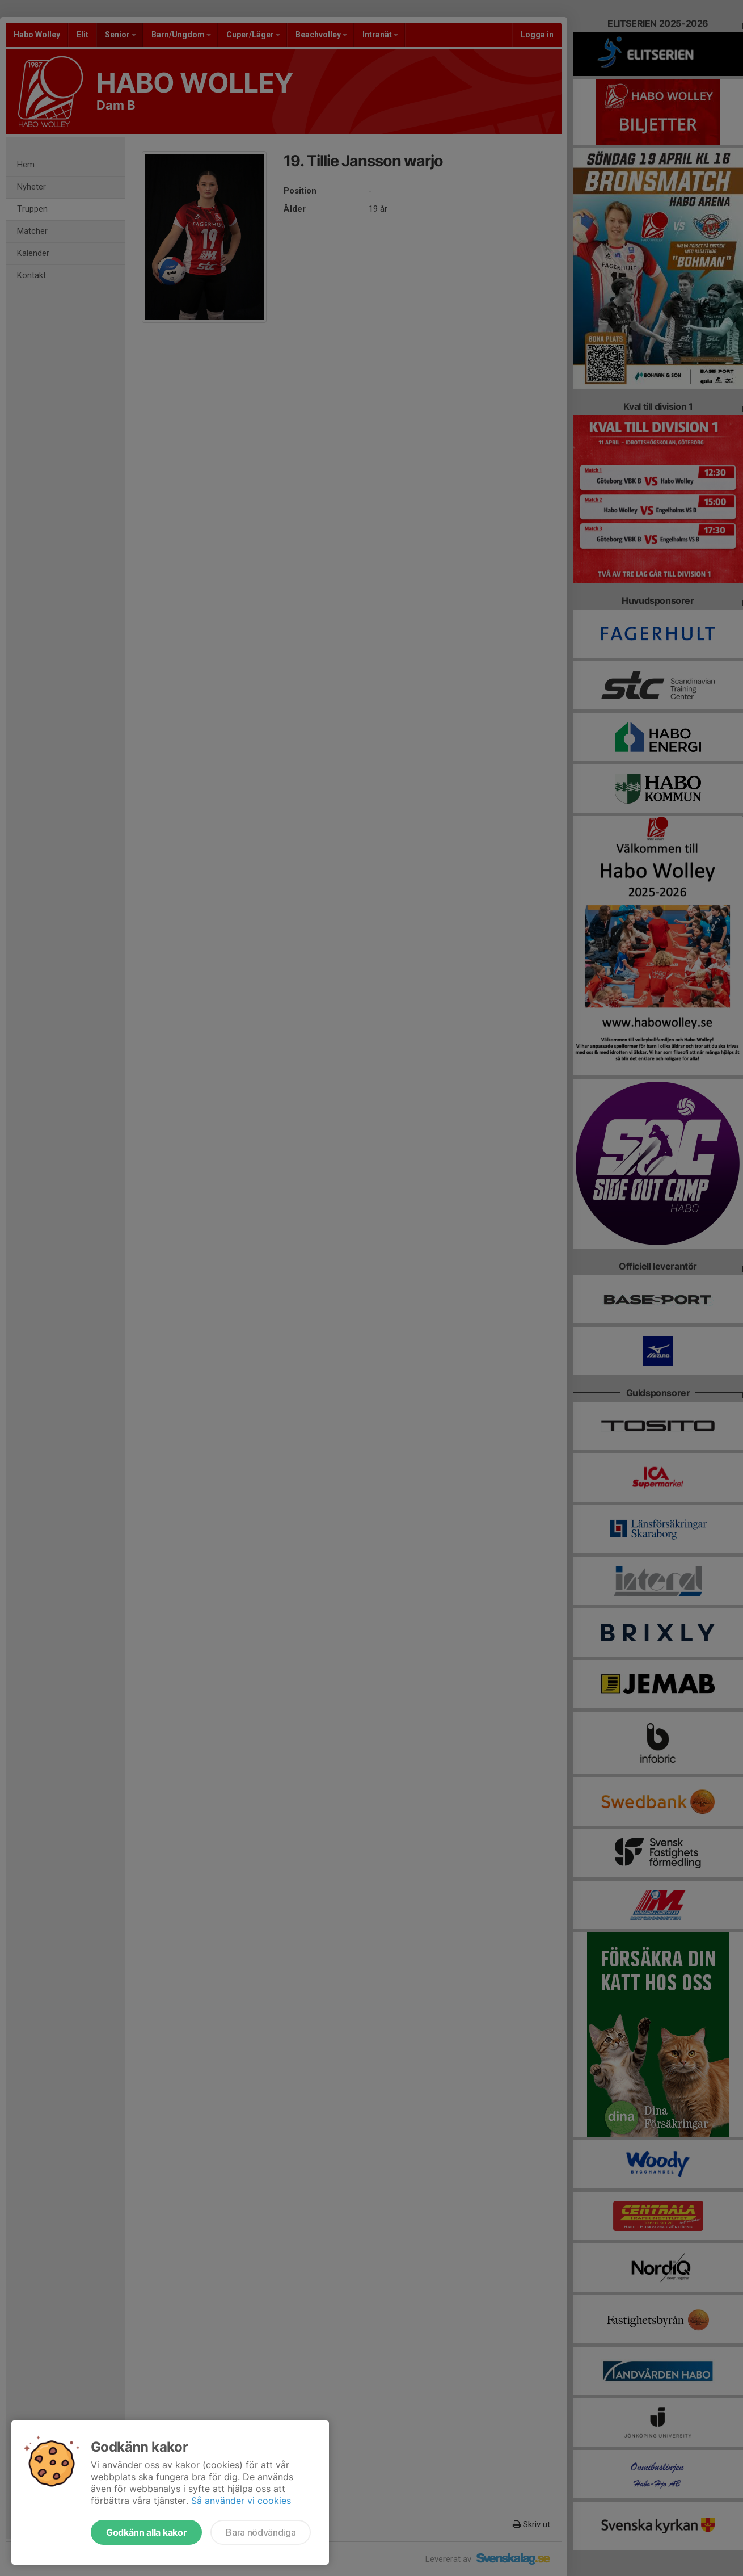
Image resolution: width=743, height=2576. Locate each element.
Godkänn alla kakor (146, 2532)
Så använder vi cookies (241, 2500)
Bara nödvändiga (260, 2532)
